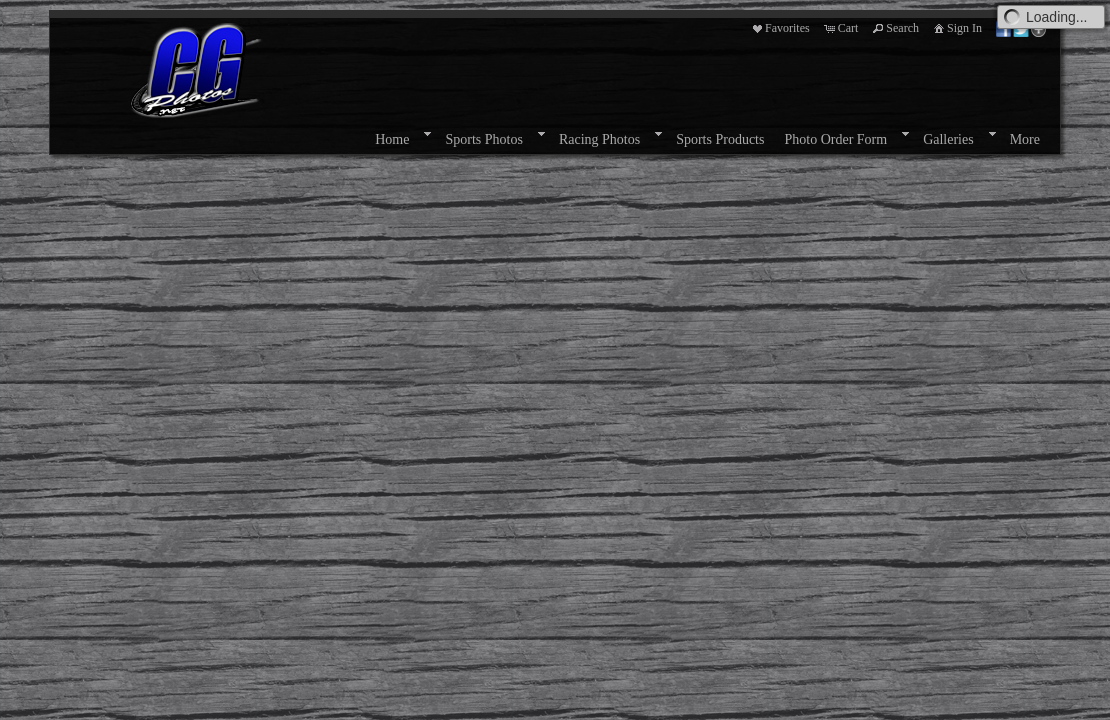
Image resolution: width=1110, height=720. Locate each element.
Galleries (948, 139)
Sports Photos (483, 139)
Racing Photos (599, 139)
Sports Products (720, 139)
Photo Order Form (835, 139)
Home (392, 139)
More (1025, 139)
